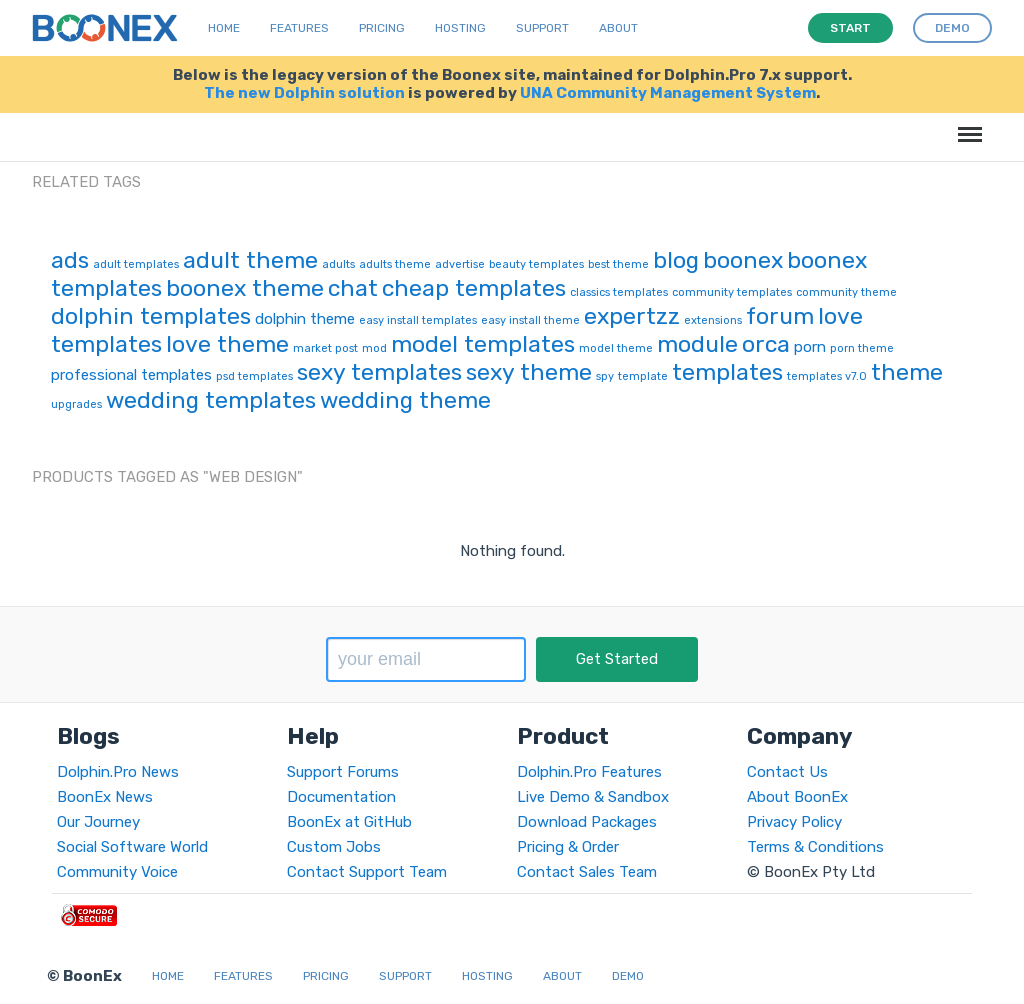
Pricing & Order (568, 847)
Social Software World (132, 847)
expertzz (632, 316)
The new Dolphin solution (304, 93)
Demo (628, 976)
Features (299, 28)
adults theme (395, 264)
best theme (618, 264)
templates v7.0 (827, 376)
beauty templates (536, 264)
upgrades (76, 404)
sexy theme (529, 372)
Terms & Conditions (815, 847)
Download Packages (587, 822)
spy (605, 376)
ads (70, 260)
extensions (713, 320)
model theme (616, 348)
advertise (460, 264)
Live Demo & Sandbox (593, 797)
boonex (743, 260)
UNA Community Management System (668, 93)
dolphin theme (305, 319)
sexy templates (379, 372)
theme (907, 372)
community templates (732, 292)
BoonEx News (105, 797)
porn (810, 347)
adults (338, 264)
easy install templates (418, 320)
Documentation (341, 797)
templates (727, 372)
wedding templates (211, 400)
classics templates (619, 292)
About (618, 28)
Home (224, 28)
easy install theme (530, 320)
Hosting (460, 28)
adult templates (136, 264)
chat (353, 288)
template (643, 376)
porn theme (862, 348)
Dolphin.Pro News (118, 772)
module (697, 344)
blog (676, 260)
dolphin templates (151, 316)
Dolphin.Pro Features (589, 772)
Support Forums (343, 772)
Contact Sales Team (587, 872)
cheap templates (474, 288)
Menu (966, 124)
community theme (846, 292)
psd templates (254, 376)
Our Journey (98, 822)
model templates (483, 344)
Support (542, 28)
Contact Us (787, 772)
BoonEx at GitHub (349, 822)
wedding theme (405, 400)
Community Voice (117, 872)
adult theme (250, 260)
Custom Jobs (334, 847)
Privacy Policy (794, 822)
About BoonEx (797, 797)
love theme (227, 344)
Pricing (382, 28)
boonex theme (245, 288)
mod (374, 348)
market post (325, 348)
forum (780, 316)
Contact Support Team (367, 872)
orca (766, 344)
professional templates (131, 375)
